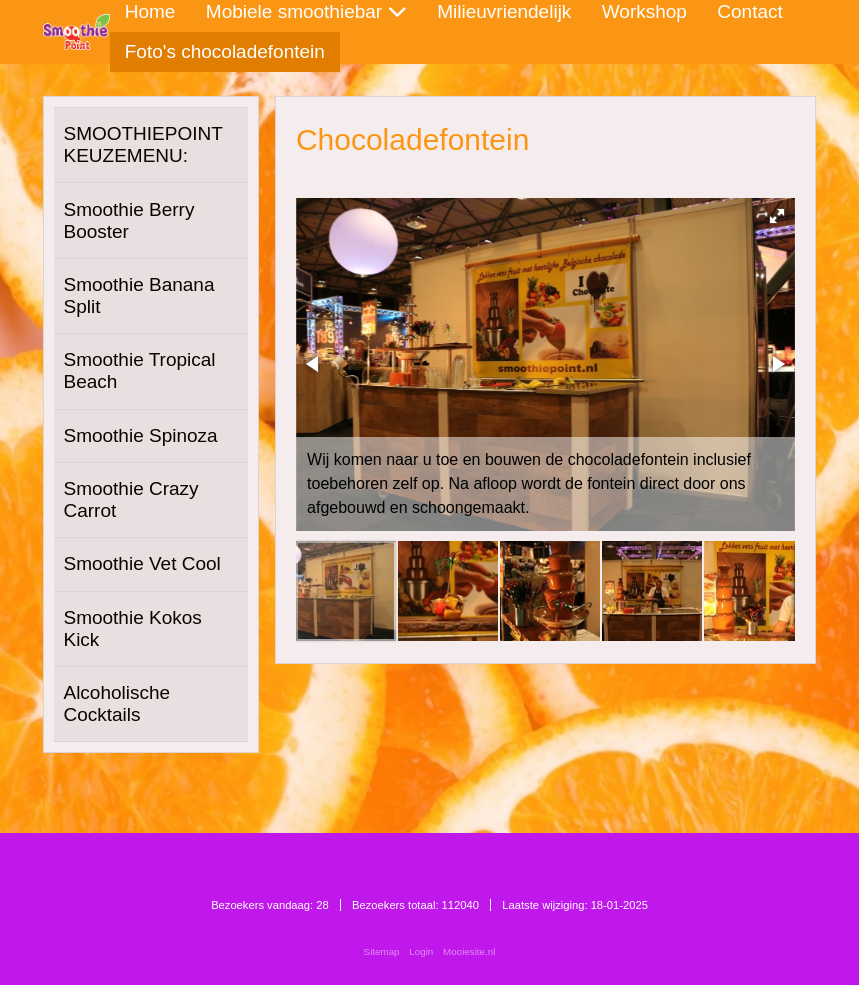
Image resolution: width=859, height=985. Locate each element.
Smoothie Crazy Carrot (130, 499)
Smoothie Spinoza (140, 435)
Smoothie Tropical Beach (139, 370)
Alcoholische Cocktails (116, 703)
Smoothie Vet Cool (141, 563)
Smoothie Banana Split (138, 295)
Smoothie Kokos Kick (132, 628)
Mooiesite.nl (469, 951)
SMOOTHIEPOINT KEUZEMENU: (142, 144)
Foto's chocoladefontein (225, 51)
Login (421, 951)
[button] (777, 216)
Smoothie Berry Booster (128, 220)
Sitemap (382, 951)
